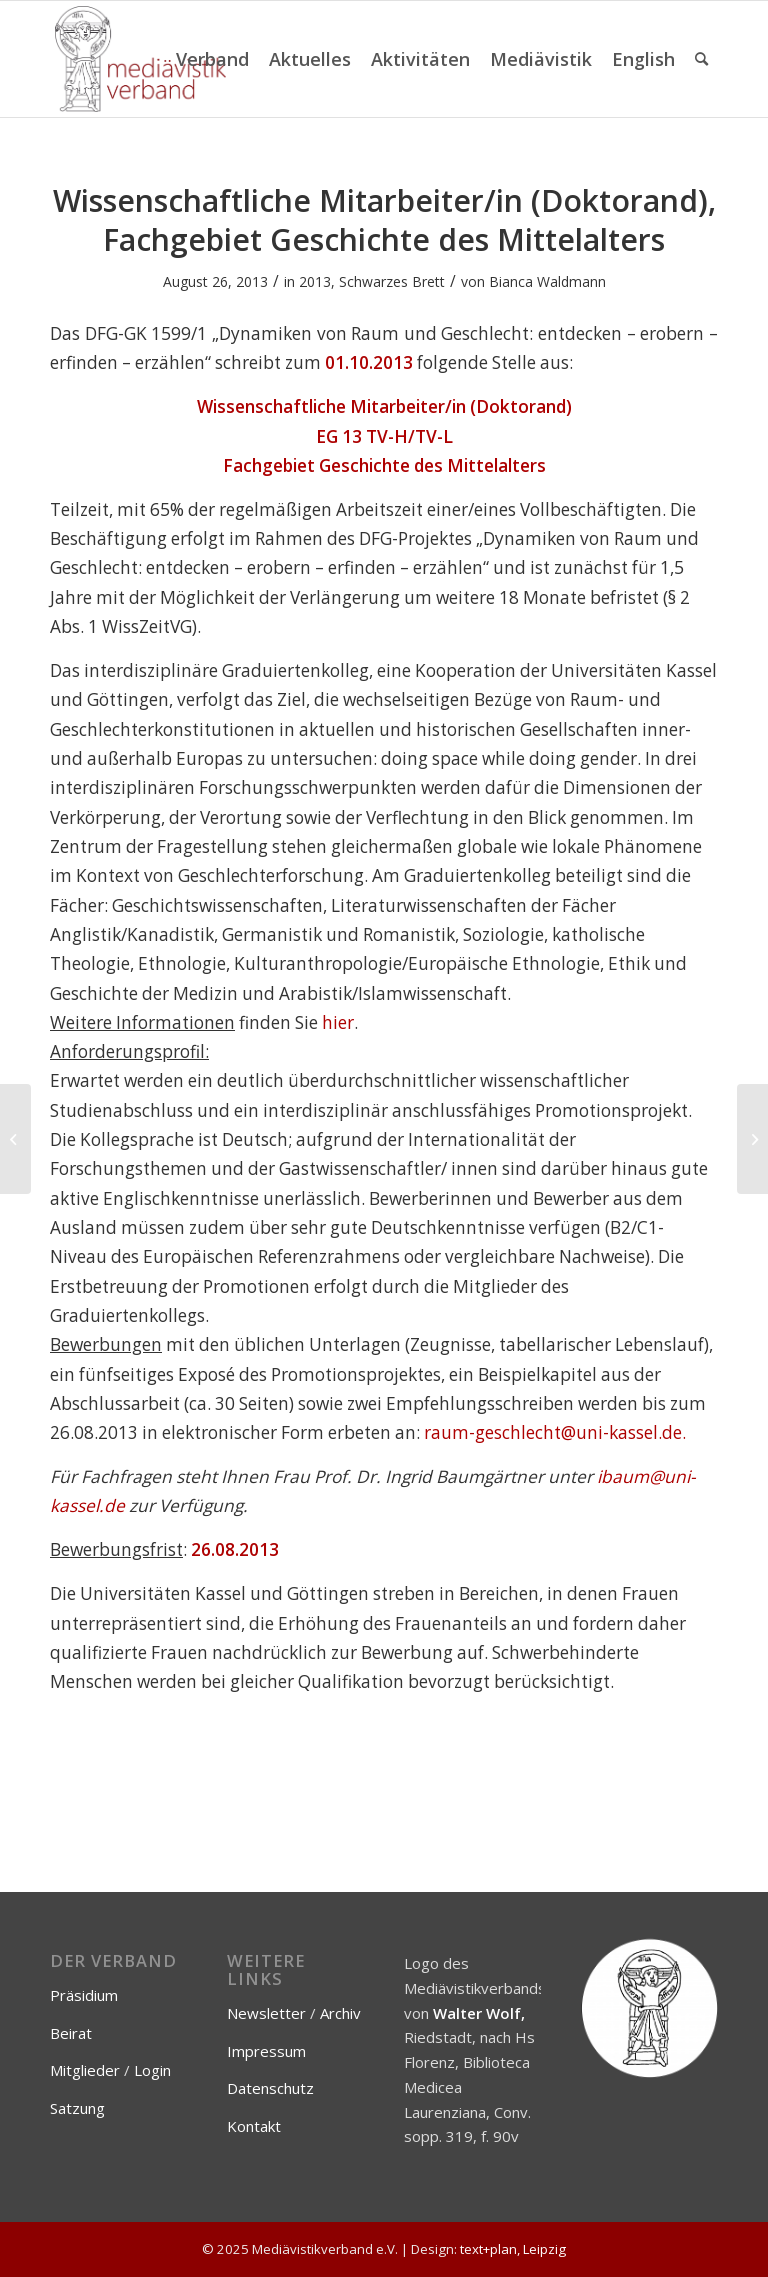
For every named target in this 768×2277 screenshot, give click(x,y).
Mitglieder (85, 2070)
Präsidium (84, 1995)
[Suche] (701, 59)
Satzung (77, 2108)
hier (338, 1022)
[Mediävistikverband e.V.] (140, 59)
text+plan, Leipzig (513, 2249)
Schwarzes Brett (392, 281)
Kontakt (254, 2126)
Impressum (266, 2051)
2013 (315, 281)
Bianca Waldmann (547, 281)
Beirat (71, 2033)
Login (152, 2070)
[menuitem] (212, 59)
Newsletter (266, 2013)
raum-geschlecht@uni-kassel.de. (553, 1432)
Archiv (340, 2013)
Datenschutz (270, 2088)
